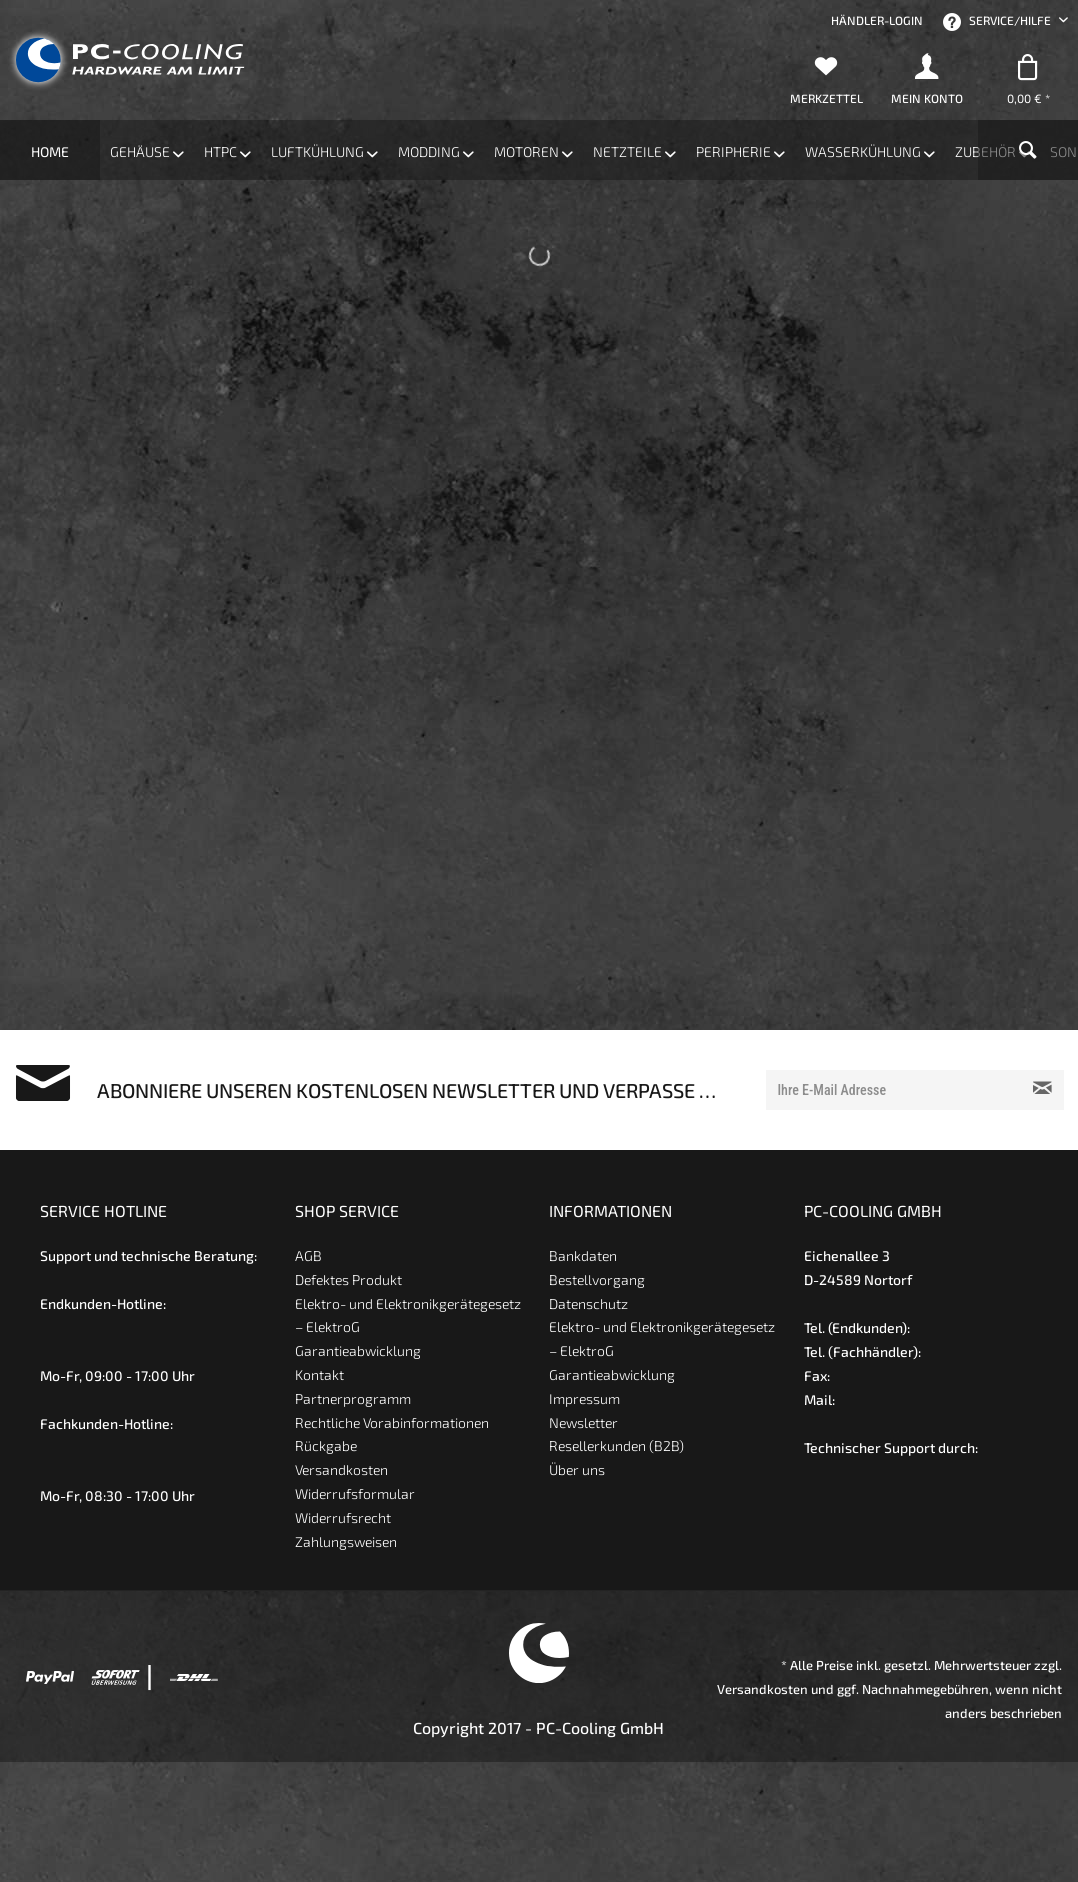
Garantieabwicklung (358, 1350)
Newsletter (583, 1422)
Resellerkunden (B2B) (616, 1445)
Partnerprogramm (353, 1398)
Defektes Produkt (348, 1279)
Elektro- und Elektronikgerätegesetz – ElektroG (408, 1315)
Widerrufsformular (355, 1493)
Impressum (584, 1398)
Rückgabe (326, 1445)
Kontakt (319, 1374)
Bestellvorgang (597, 1279)
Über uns (577, 1469)
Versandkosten (341, 1469)
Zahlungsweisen (346, 1541)
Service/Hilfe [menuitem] (998, 22)
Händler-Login (877, 20)
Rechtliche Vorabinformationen (392, 1422)
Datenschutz (588, 1303)
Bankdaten (583, 1255)
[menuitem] (877, 20)
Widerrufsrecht (343, 1517)
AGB (308, 1255)
